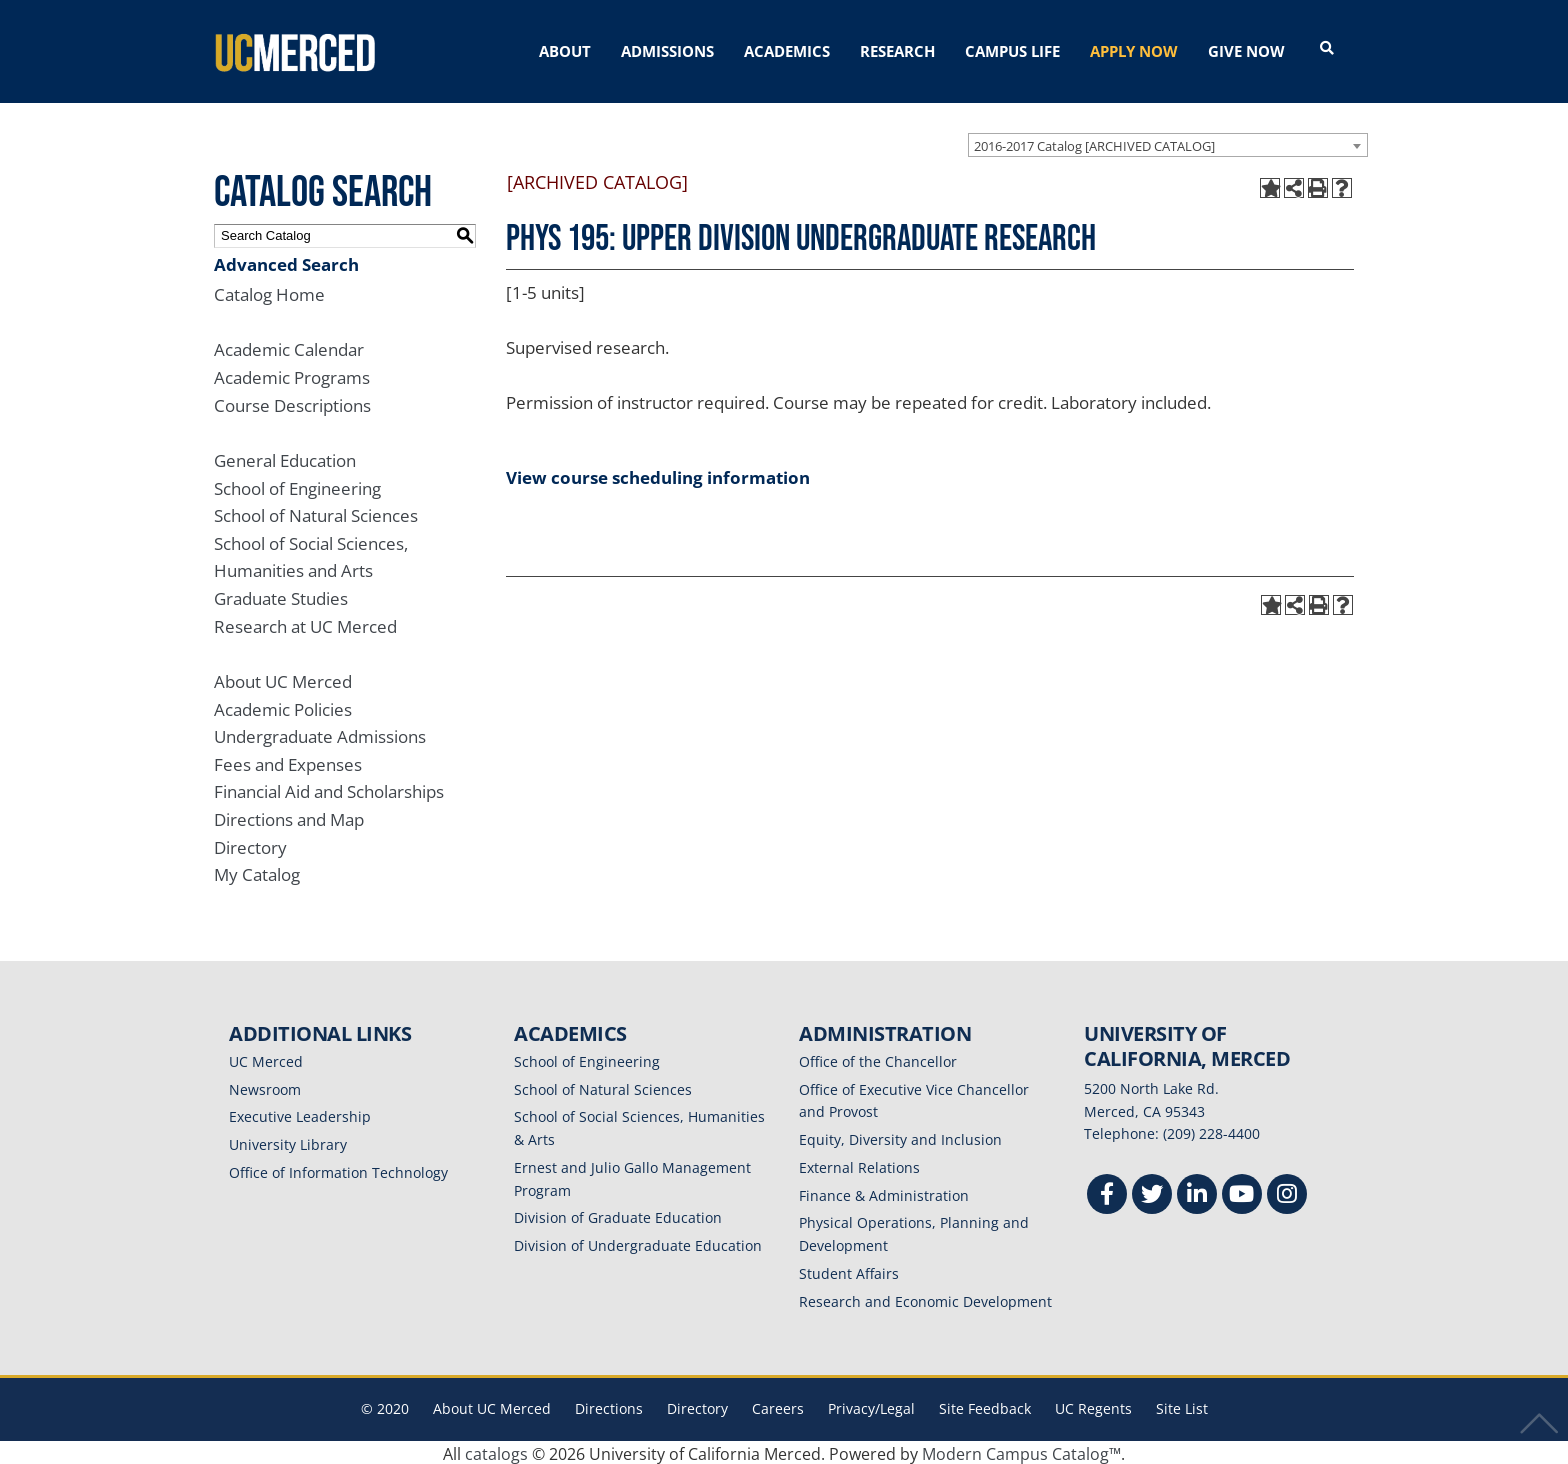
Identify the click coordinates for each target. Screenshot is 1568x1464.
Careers (778, 1405)
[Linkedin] (1197, 1193)
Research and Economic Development (925, 1298)
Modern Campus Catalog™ (1021, 1451)
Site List (1182, 1405)
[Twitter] (1152, 1193)
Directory (250, 844)
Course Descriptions (292, 402)
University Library (288, 1141)
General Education (285, 457)
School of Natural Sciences (316, 512)
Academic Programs (292, 374)
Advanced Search (286, 260)
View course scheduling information (658, 474)
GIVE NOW (1246, 51)
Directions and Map (289, 816)
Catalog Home (269, 291)
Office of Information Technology (338, 1169)
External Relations (859, 1164)
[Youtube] (1242, 1193)
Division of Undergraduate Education (638, 1242)
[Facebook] (1107, 1193)
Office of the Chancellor (878, 1058)
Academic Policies (283, 705)
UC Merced (266, 1058)
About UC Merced (283, 678)
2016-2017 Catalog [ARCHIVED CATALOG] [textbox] (1094, 142)
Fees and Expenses (288, 761)
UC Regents (1093, 1405)
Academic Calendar (289, 346)
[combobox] (1168, 141)
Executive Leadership (300, 1113)
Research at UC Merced (305, 623)
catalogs (496, 1451)
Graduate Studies (281, 595)
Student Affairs (849, 1270)
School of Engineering (297, 484)
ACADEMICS (787, 51)
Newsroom (265, 1086)
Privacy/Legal (871, 1405)
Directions (609, 1405)
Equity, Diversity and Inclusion (900, 1136)
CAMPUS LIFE (1012, 51)
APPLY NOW (1134, 51)
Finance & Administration (884, 1192)
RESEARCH (897, 51)
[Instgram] (1287, 1193)
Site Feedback (985, 1405)
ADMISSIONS (667, 51)
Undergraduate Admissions (320, 733)
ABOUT (565, 51)
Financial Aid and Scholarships (329, 788)
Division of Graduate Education (618, 1214)
